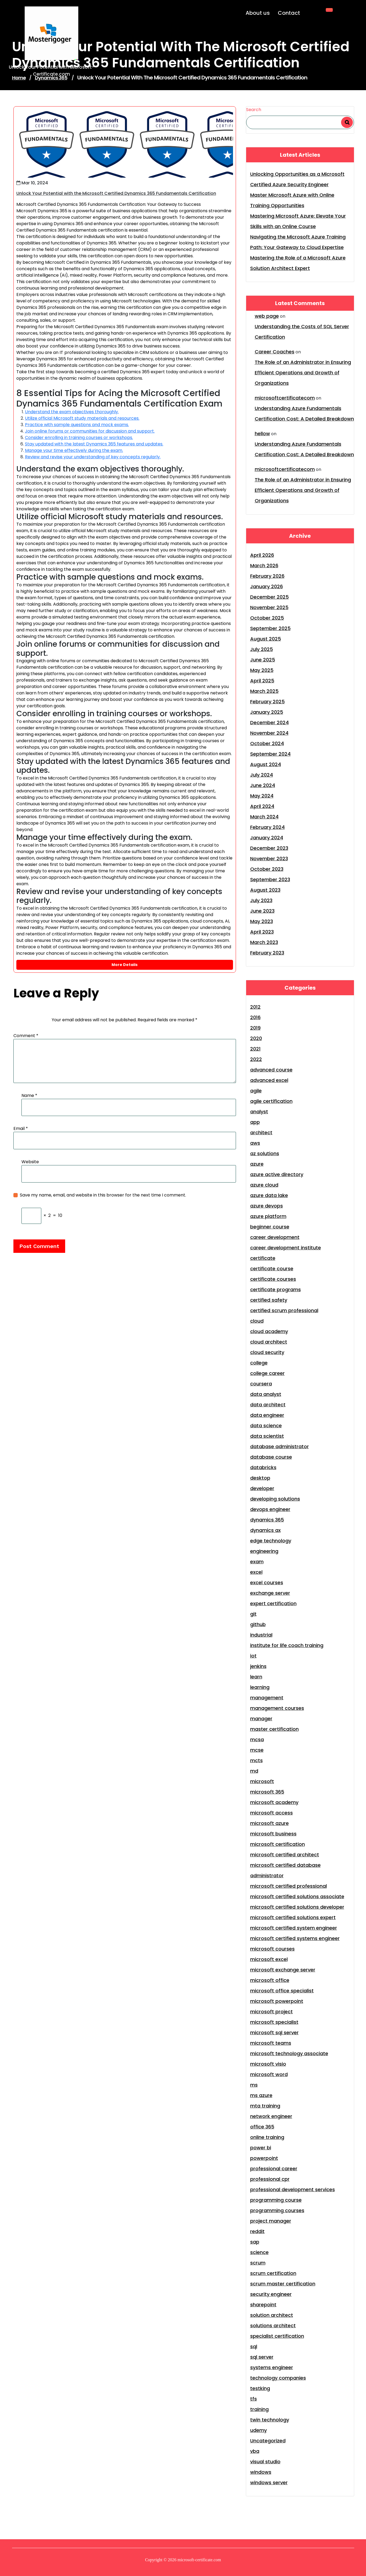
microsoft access (271, 1812)
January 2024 (266, 837)
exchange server (270, 1593)
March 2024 (264, 816)
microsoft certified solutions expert (293, 1917)
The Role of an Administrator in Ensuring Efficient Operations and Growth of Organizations (303, 372)
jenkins (258, 1666)
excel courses (266, 1582)
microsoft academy (274, 1802)
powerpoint (264, 2158)
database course (271, 1457)
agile (256, 1090)
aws (255, 1143)
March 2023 (264, 942)
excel (256, 1572)
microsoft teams (270, 2043)
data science (266, 1425)
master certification (274, 1729)
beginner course (269, 1226)
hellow (262, 433)
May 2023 (261, 921)
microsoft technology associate (289, 2053)
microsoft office (269, 1980)
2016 (255, 1017)
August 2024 (265, 764)
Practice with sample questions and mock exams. (77, 425)
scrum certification (273, 2273)
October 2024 (267, 743)
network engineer (271, 2116)
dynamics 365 (267, 1519)
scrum (257, 2262)
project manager (270, 2221)
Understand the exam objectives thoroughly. (72, 412)
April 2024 (262, 806)
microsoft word (269, 2074)
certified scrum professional (284, 1310)
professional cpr (270, 2179)
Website (30, 1162)
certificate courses (273, 1279)
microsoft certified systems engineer (295, 1938)
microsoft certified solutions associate (297, 1896)
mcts (256, 1760)
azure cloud (264, 1184)
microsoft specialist (274, 2022)
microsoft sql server (274, 2032)
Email (20, 1128)
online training (267, 2137)
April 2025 (262, 680)
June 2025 (262, 659)
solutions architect (273, 2325)
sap (254, 2241)
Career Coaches (274, 351)
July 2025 (261, 649)
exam (257, 1561)
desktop (260, 1477)
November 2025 (269, 607)
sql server (261, 2357)
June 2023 (262, 911)
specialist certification (277, 2336)
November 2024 (269, 733)
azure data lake (269, 1195)
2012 (255, 1007)
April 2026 (262, 555)
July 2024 (261, 774)
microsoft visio (268, 2064)
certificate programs (275, 1289)
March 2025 (264, 691)
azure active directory (276, 1174)
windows (260, 2472)
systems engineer (271, 2367)
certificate (262, 1258)
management (266, 1697)
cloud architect (268, 1341)
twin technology (269, 2419)
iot (253, 1655)
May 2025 (261, 670)
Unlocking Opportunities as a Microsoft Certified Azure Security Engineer (297, 179)
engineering (264, 1551)
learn (256, 1676)
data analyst (265, 1394)
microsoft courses (272, 1948)
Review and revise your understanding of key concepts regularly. (93, 457)
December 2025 (269, 597)
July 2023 (261, 900)
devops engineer (270, 1509)
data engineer (267, 1415)
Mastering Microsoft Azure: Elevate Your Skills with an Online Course (298, 221)
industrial (261, 1634)
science (259, 2252)
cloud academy (269, 1331)
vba (254, 2451)
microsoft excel (269, 1959)
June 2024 (262, 785)
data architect (268, 1404)
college (259, 1362)
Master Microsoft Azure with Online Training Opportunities (292, 200)
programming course (276, 2200)
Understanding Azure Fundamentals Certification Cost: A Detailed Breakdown (304, 413)
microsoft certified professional (288, 1886)
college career (267, 1373)
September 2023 (270, 879)
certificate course (271, 1268)
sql (253, 2346)
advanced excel (269, 1080)
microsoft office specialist (282, 1990)
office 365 (262, 2126)
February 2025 (267, 701)
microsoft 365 (267, 1791)
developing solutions (275, 1498)
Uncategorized (268, 2440)
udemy (258, 2430)
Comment (25, 1036)
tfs (253, 2398)
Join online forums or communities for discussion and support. (90, 431)
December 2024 (269, 722)
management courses (277, 1708)
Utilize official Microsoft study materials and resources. (82, 418)
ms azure (261, 2095)
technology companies (278, 2377)
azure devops (266, 1205)
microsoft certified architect (284, 1854)
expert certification (273, 1603)
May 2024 (261, 795)
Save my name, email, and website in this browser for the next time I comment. (103, 1195)
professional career (273, 2168)
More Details (125, 964)
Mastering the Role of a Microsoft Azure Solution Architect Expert (298, 263)
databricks (263, 1467)
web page (267, 316)
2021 (255, 1048)
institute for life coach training (286, 1645)
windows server (269, 2482)
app (255, 1122)
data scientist (267, 1436)
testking (260, 2388)
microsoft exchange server (282, 1969)
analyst (259, 1111)
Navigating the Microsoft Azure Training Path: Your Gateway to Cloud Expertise (298, 242)
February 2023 (267, 952)
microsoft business (273, 1833)
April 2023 (262, 931)
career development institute (285, 1247)
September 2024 (270, 754)
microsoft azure (269, 1823)
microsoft (262, 1781)
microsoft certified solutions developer (297, 1907)
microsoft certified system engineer (293, 1927)
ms (254, 2084)
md (254, 1771)
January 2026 (266, 586)
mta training (265, 2105)
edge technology (270, 1540)
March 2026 (264, 565)
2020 (256, 1038)
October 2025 (267, 617)
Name (29, 1095)
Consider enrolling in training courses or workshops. (79, 437)
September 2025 (270, 628)
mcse (257, 1750)
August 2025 (265, 638)
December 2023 (269, 848)
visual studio (265, 2461)
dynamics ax (265, 1530)
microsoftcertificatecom (285, 397)
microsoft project (271, 2011)
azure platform (268, 1216)
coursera (261, 1383)
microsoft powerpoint (276, 2001)
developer (262, 1488)
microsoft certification (277, 1844)
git (253, 1614)
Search (253, 110)
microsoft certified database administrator (285, 1870)
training (259, 2409)
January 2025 (266, 712)
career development (275, 1237)
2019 (255, 1027)
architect (261, 1132)
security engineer (271, 2294)
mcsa (257, 1739)
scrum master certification (282, 2283)
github (258, 1624)
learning (259, 1687)
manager (261, 1718)
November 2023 (269, 858)
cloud (257, 1321)
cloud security (267, 1352)
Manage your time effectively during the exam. (74, 450)
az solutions (264, 1153)
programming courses (277, 2210)
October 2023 (266, 869)
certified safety (268, 1300)
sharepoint (263, 2304)
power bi (260, 2147)
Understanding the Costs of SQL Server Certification (302, 331)
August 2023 (265, 890)
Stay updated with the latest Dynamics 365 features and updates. (94, 444)
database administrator (279, 1446)
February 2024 (267, 827)
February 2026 (267, 576)
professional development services (292, 2189)
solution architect (271, 2315)
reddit (257, 2231)
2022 (256, 1059)
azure (257, 1164)
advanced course (271, 1069)
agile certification (271, 1101)
